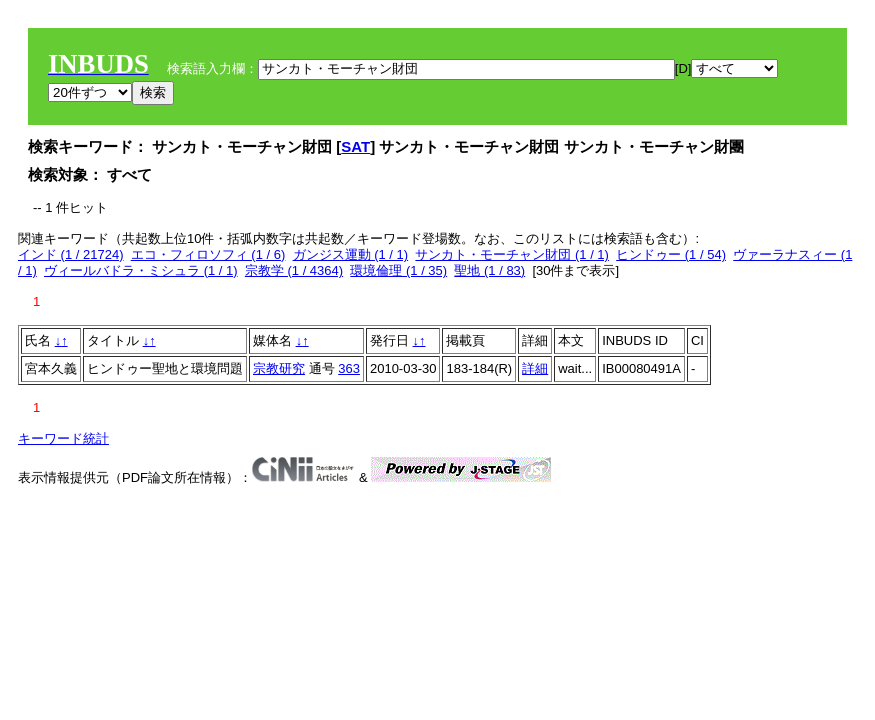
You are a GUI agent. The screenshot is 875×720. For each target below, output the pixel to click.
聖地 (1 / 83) (489, 270)
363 (349, 368)
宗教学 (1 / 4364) (294, 270)
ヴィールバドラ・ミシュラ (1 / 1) (141, 270)
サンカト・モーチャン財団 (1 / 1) (512, 254)
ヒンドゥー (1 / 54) (671, 254)
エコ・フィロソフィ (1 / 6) (208, 254)
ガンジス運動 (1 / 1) (351, 254)
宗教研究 (279, 368)
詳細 (535, 368)
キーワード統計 (63, 438)
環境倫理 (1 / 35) (398, 270)
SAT (355, 146)
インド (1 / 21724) (71, 254)
